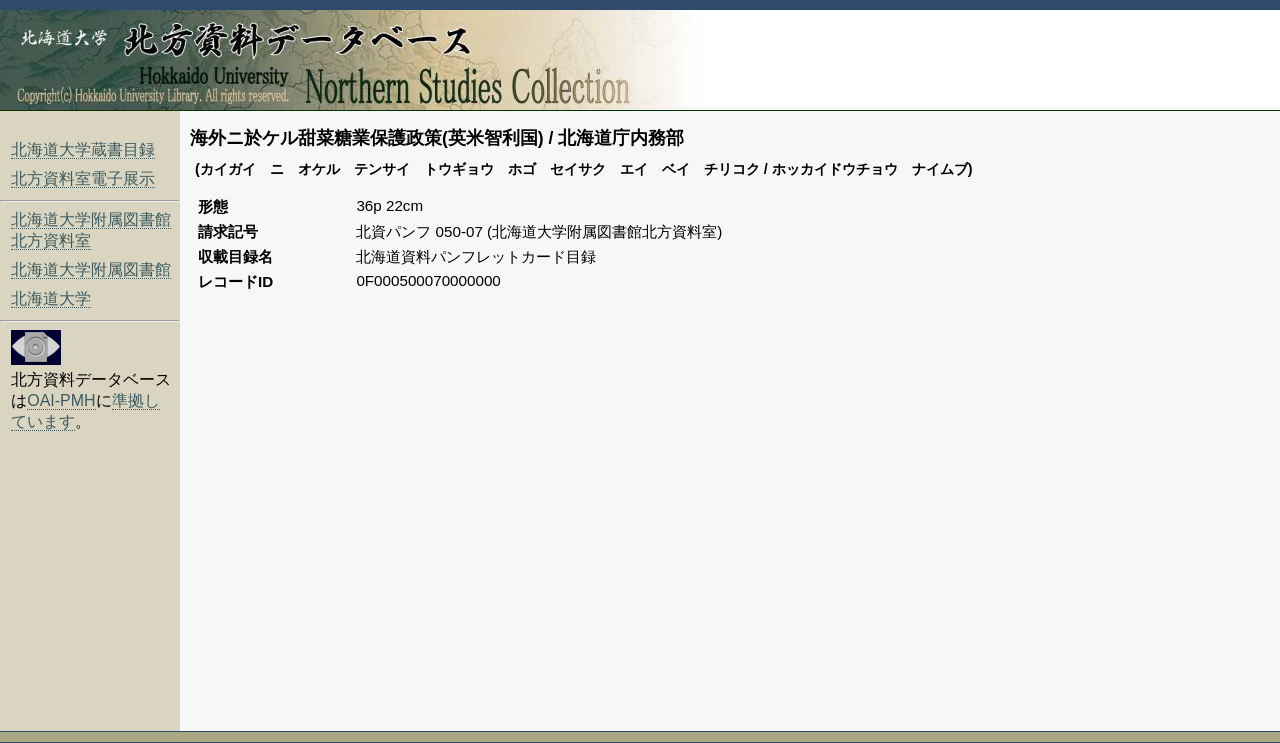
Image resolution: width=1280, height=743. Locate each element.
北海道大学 (51, 298)
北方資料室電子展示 (83, 178)
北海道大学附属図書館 (91, 269)
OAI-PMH (61, 400)
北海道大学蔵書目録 (83, 149)
